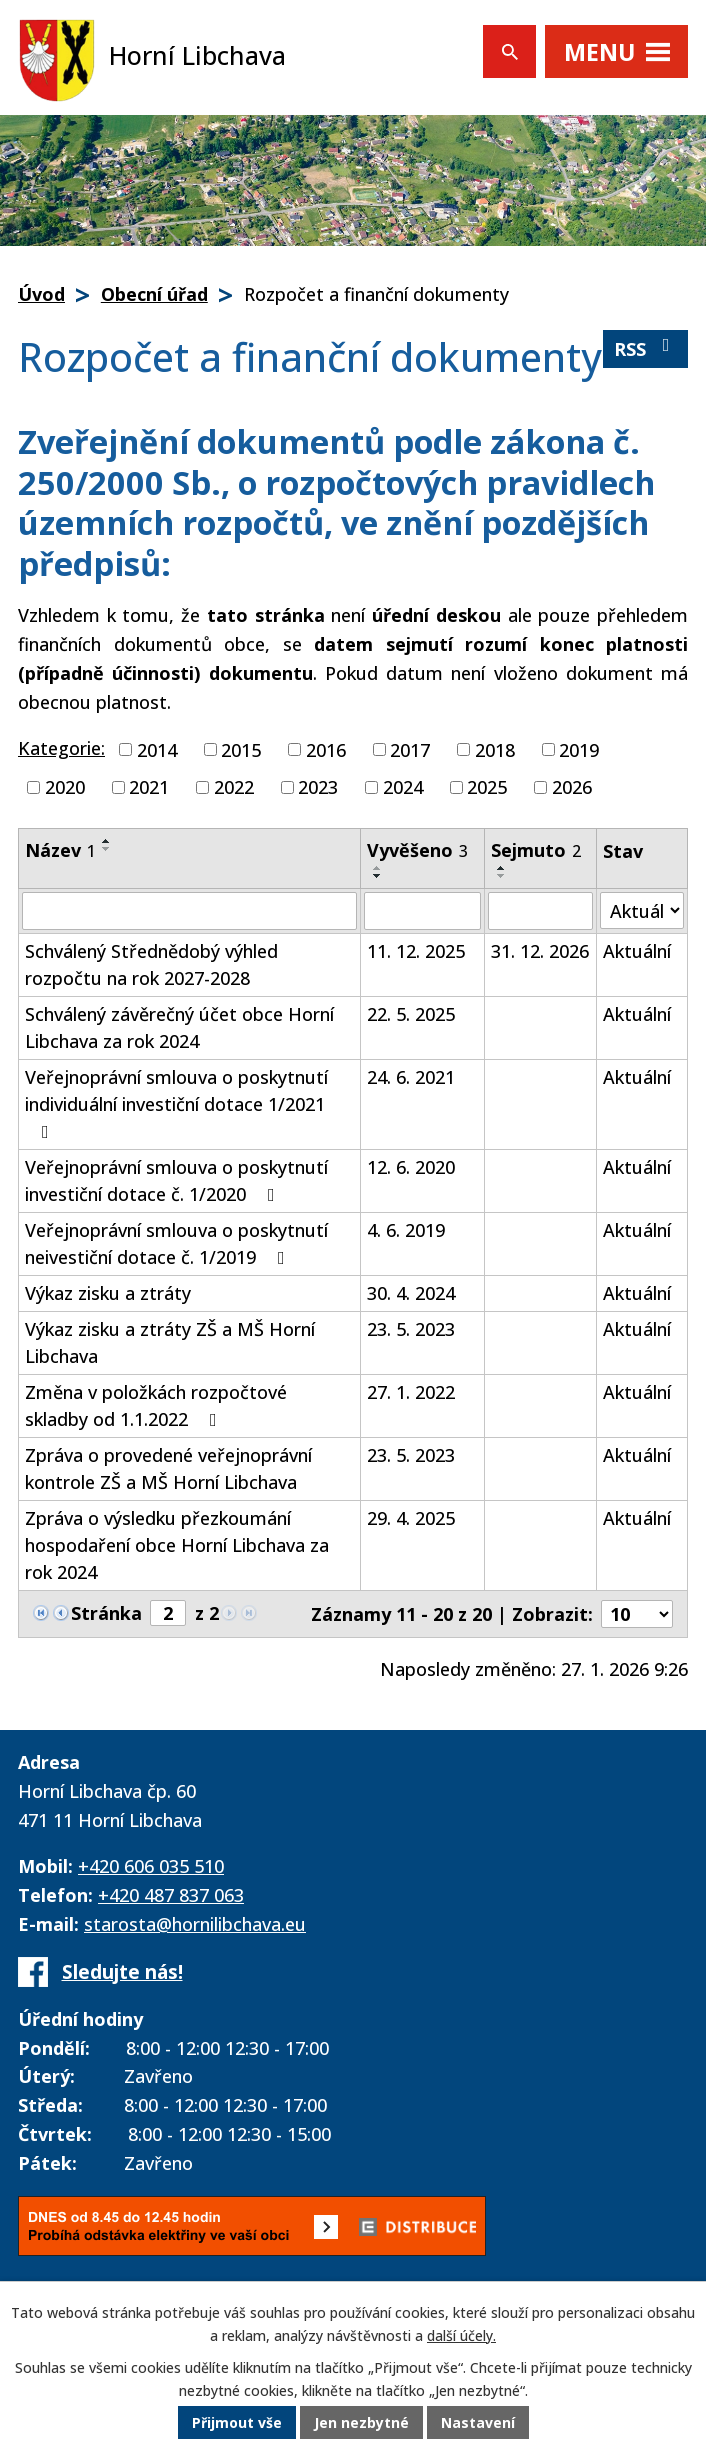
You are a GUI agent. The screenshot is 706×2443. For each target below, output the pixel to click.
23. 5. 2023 (411, 1329)
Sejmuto (536, 850)
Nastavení (478, 2422)
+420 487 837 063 (171, 1895)
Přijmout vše (237, 2422)
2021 (149, 787)
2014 (157, 749)
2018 (495, 749)
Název (60, 850)
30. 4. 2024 (411, 1293)
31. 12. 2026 (540, 951)
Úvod (41, 294)
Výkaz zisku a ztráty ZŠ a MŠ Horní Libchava (170, 1342)
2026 (572, 787)
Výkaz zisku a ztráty (108, 1293)
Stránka (106, 1613)
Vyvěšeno (417, 850)
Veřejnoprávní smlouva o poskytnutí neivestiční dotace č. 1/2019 (176, 1243)
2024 (403, 787)
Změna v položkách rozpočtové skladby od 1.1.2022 (156, 1405)
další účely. (461, 2335)
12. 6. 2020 (411, 1167)
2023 (318, 787)
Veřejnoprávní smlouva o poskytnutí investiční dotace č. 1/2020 (176, 1180)
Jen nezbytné (361, 2422)
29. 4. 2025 (411, 1518)
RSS (646, 348)
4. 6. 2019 (406, 1230)
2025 (487, 787)
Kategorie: (61, 748)
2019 (579, 749)
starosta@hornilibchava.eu (195, 1924)
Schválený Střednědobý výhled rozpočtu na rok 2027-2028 (151, 964)
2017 (410, 749)
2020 (65, 787)
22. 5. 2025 (411, 1014)
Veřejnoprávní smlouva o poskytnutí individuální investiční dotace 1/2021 (176, 1103)
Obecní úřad (154, 294)
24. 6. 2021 (411, 1077)
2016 (326, 749)
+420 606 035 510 (151, 1866)
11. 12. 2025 (416, 951)
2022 (234, 787)
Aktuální (637, 951)
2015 (241, 749)
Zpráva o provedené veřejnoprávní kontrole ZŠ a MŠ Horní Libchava (168, 1468)
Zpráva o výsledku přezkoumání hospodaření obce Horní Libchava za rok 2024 (177, 1545)
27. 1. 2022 (411, 1392)
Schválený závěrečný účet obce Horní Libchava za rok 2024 (179, 1027)
